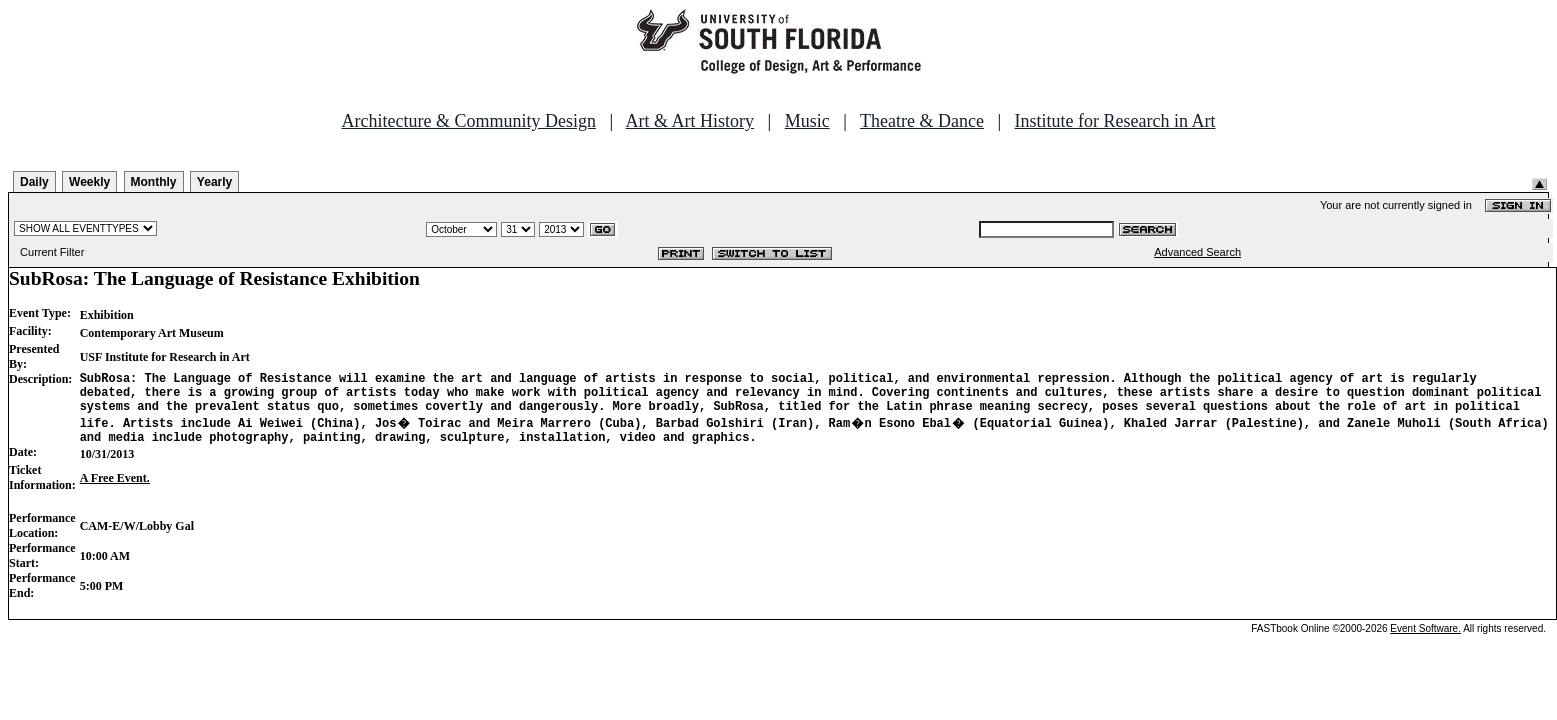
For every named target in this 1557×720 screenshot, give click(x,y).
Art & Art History (690, 121)
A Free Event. (115, 490)
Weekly (89, 182)
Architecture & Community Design (469, 121)
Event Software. (1425, 640)
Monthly (154, 182)
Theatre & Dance (922, 121)
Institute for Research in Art (1115, 121)
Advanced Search (1197, 252)
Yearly (214, 182)
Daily (34, 182)
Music (807, 121)
